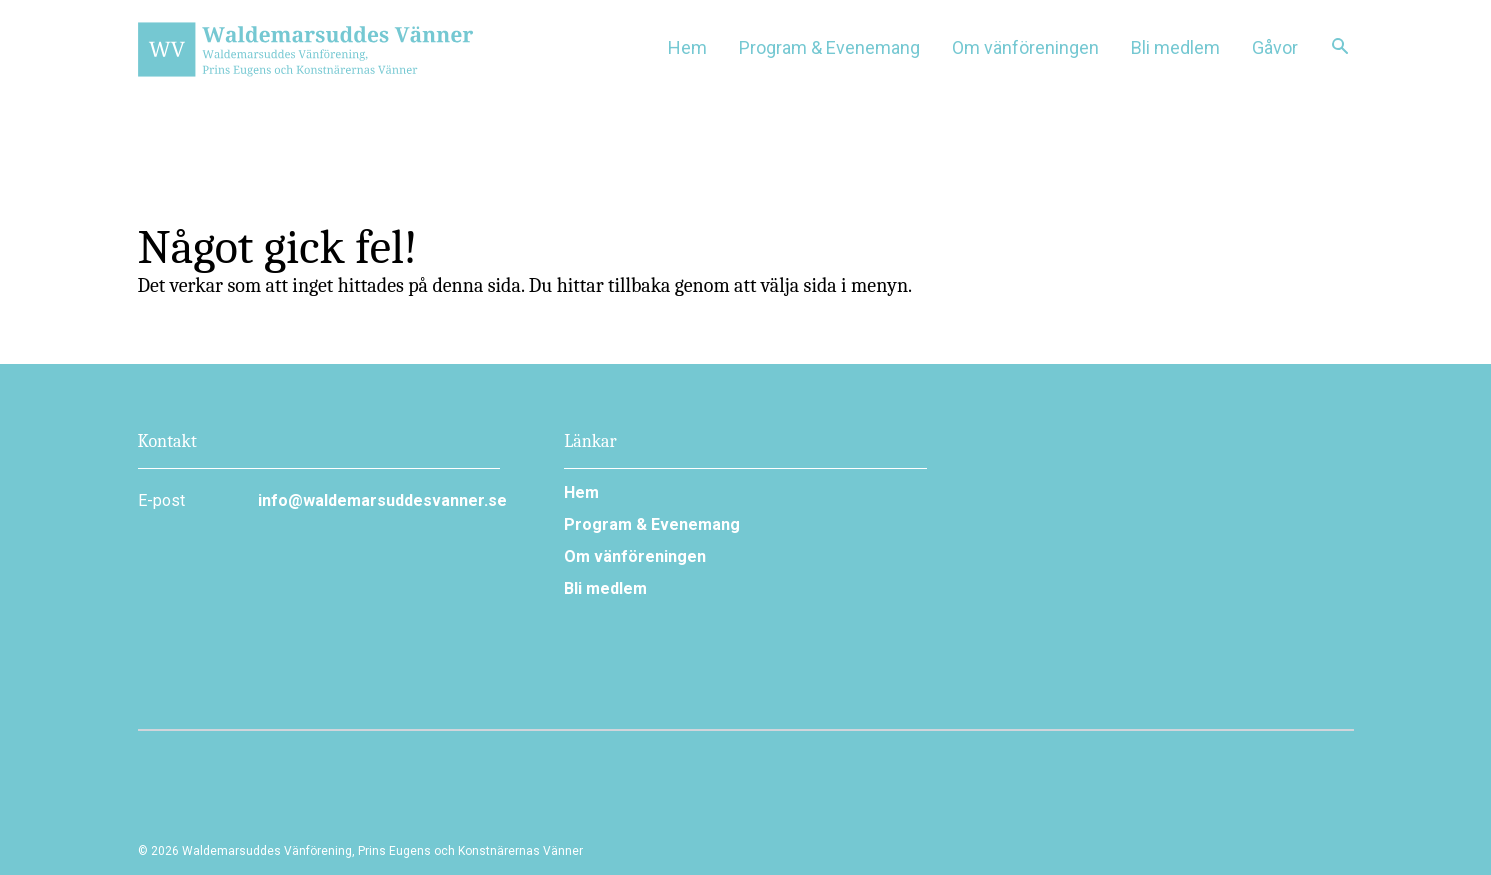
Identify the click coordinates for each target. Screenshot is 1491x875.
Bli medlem (1175, 47)
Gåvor (1275, 47)
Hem (687, 47)
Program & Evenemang (652, 524)
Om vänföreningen (635, 556)
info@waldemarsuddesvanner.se (379, 500)
